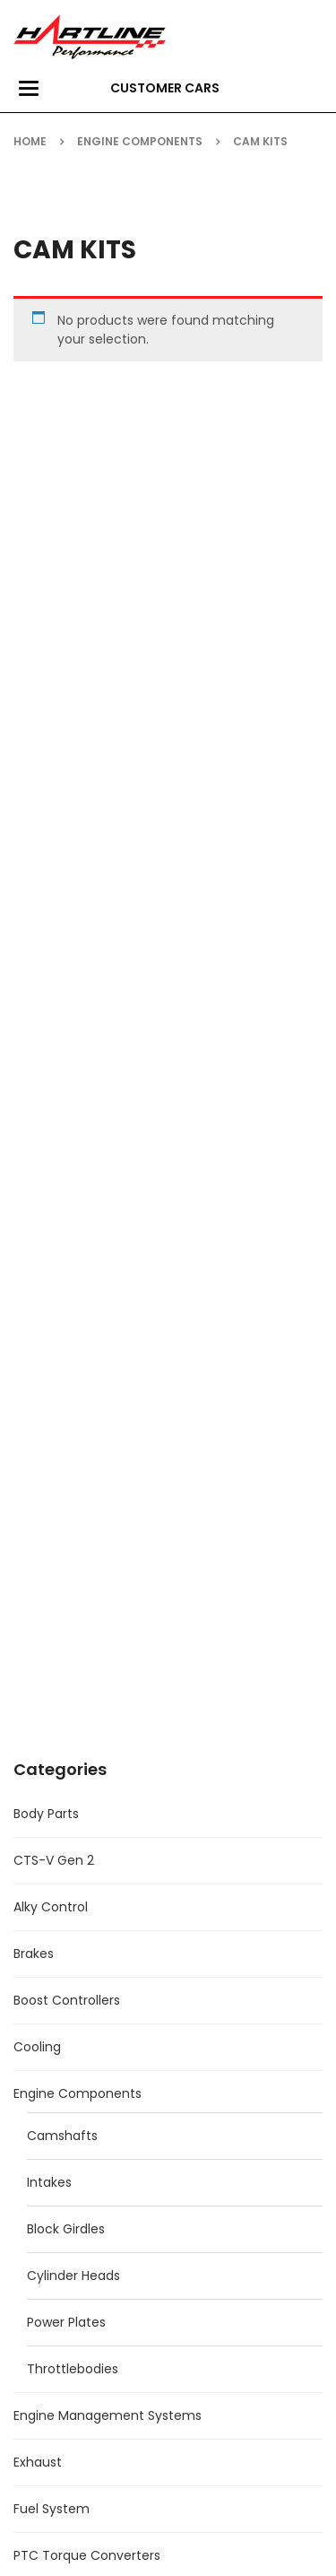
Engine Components (139, 141)
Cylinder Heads (73, 2275)
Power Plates (66, 2322)
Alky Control (50, 1907)
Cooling (37, 2047)
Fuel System (51, 2509)
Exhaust (37, 2462)
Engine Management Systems (107, 2415)
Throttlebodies (72, 2369)
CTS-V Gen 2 (53, 1860)
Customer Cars (165, 88)
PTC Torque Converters (86, 2555)
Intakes (49, 2182)
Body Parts (46, 1814)
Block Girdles (66, 2229)
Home (30, 141)
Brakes (33, 1953)
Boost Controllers (66, 2000)
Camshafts (62, 2136)
